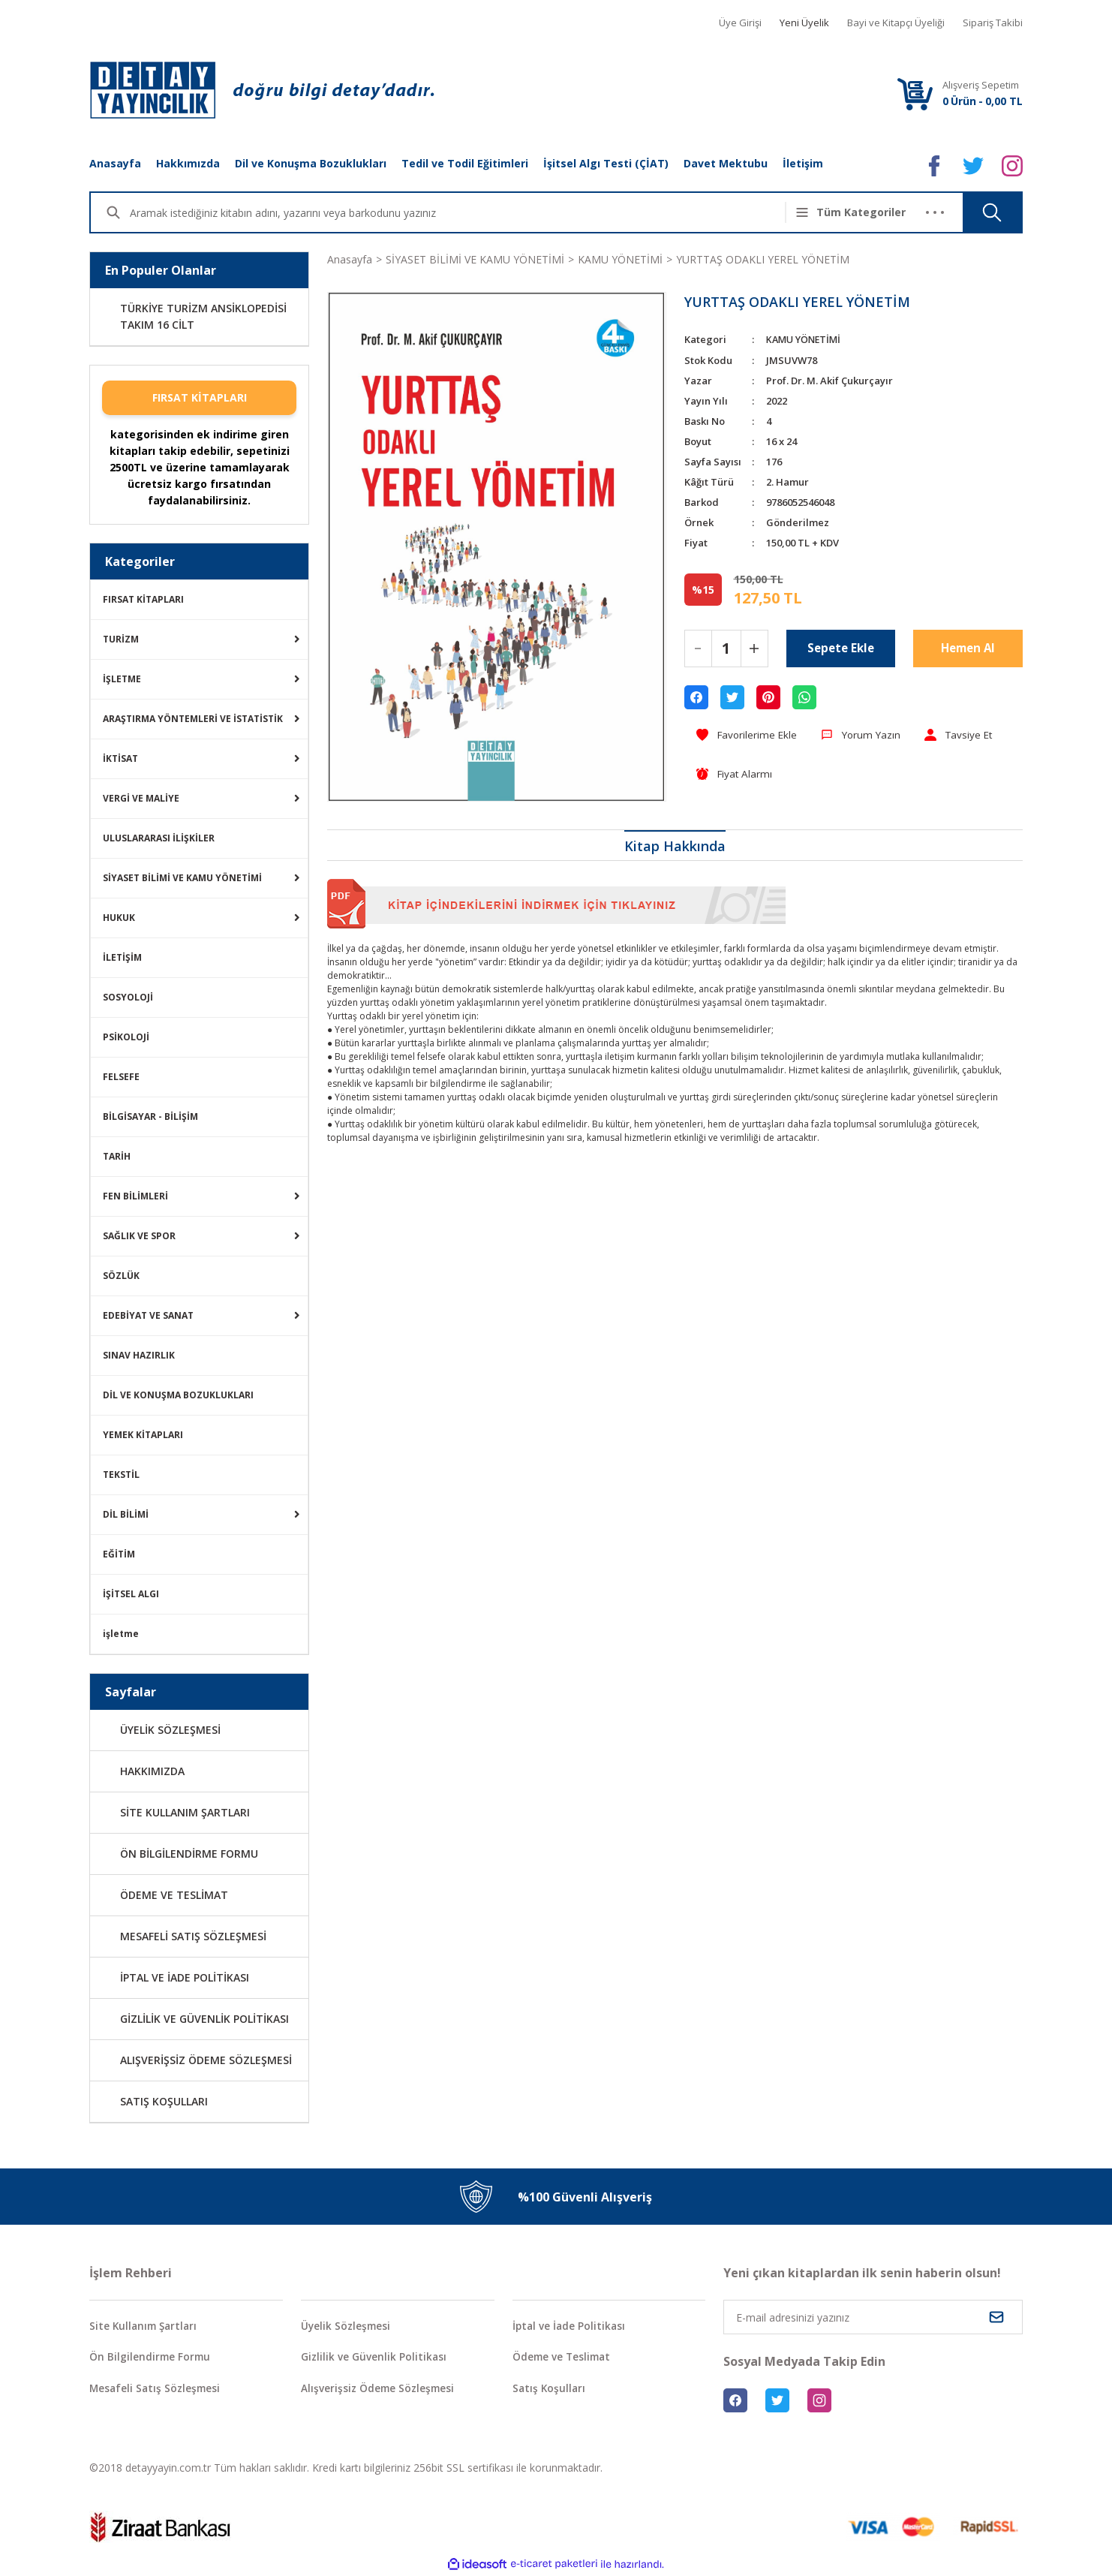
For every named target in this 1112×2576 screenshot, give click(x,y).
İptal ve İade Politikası (570, 2326)
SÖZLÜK (121, 1275)
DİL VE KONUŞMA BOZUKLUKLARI (178, 1395)
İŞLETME (122, 679)
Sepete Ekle (840, 647)
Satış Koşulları (550, 2389)
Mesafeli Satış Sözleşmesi (156, 2389)
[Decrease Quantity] (698, 648)
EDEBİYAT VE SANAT (148, 1315)
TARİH (117, 1156)
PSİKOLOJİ (126, 1037)
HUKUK (119, 917)
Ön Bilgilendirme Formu (151, 2358)
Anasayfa (115, 163)
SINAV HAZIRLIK (139, 1355)
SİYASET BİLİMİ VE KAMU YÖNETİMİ (182, 877)
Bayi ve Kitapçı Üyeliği (896, 22)
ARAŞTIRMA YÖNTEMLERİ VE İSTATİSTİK (193, 718)
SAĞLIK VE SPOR (139, 1235)
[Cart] (914, 93)
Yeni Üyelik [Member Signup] (804, 22)
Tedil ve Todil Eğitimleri (464, 163)
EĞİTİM (119, 1554)
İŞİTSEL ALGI (131, 1593)
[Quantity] (726, 648)
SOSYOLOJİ (128, 997)
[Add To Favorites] (748, 734)
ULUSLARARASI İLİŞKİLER (159, 838)
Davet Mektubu (726, 163)
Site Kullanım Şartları (145, 2326)
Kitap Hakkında (675, 847)
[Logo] (261, 90)
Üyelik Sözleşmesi (347, 2326)
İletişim (803, 163)
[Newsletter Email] (873, 2317)
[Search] (466, 212)
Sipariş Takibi (993, 22)
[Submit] (996, 2317)
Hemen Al (968, 647)
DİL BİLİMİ (126, 1514)
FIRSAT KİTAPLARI (199, 397)
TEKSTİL (121, 1474)
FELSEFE (121, 1076)
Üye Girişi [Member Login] (740, 22)
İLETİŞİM (122, 957)
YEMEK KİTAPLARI (143, 1434)
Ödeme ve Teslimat (563, 2358)
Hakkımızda (188, 163)
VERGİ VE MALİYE (141, 798)
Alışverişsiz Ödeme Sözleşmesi (379, 2389)
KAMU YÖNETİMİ (806, 339)
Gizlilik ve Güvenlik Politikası (374, 2358)
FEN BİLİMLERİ (135, 1196)
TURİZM (121, 639)
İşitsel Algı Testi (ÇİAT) (606, 163)
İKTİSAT (120, 758)
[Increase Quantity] (754, 648)
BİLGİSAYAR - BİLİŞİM (150, 1116)
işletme (121, 1633)
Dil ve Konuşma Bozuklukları (310, 163)
